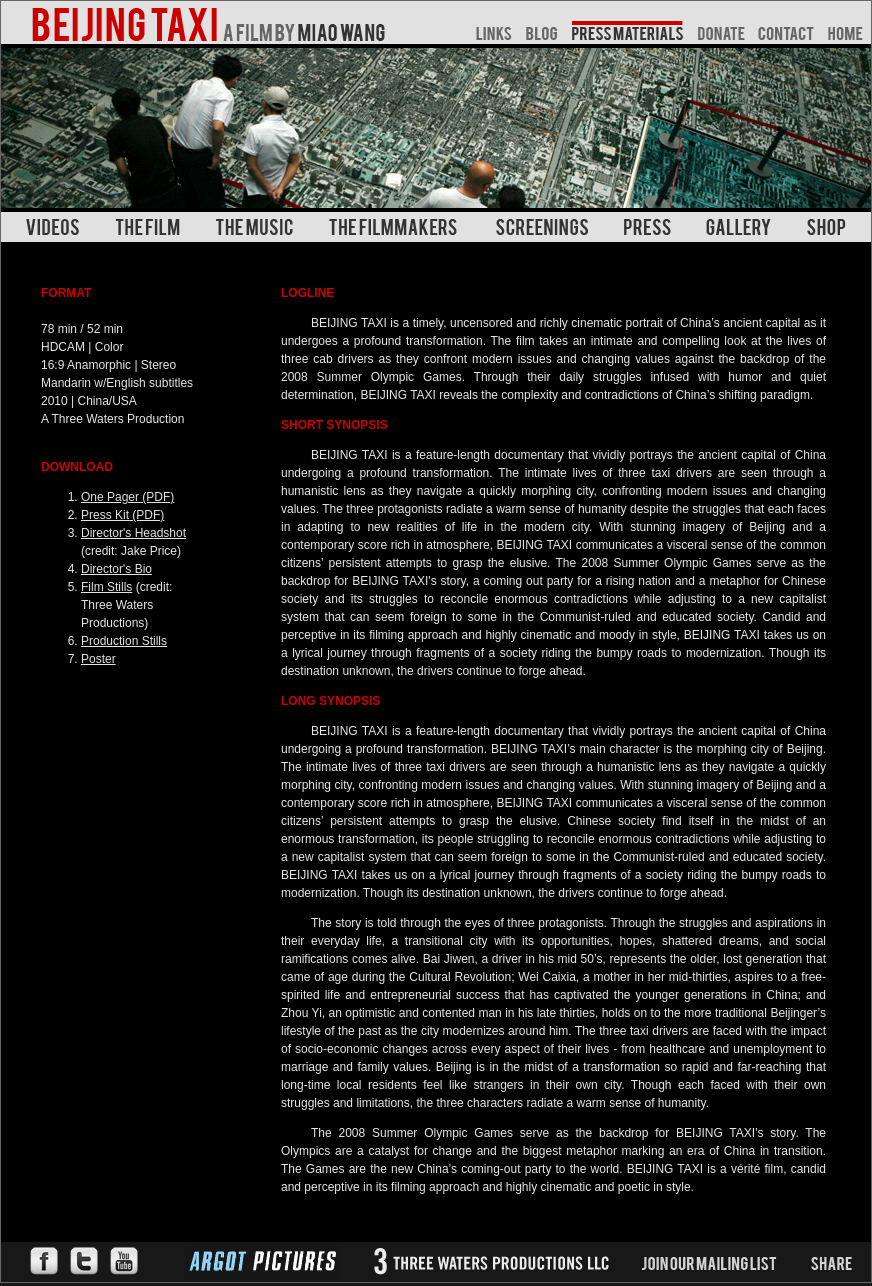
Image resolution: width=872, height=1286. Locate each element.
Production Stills (124, 641)
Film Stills (106, 587)
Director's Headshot (133, 533)
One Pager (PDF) (127, 497)
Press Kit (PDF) (122, 515)
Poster (98, 659)
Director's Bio (116, 569)
